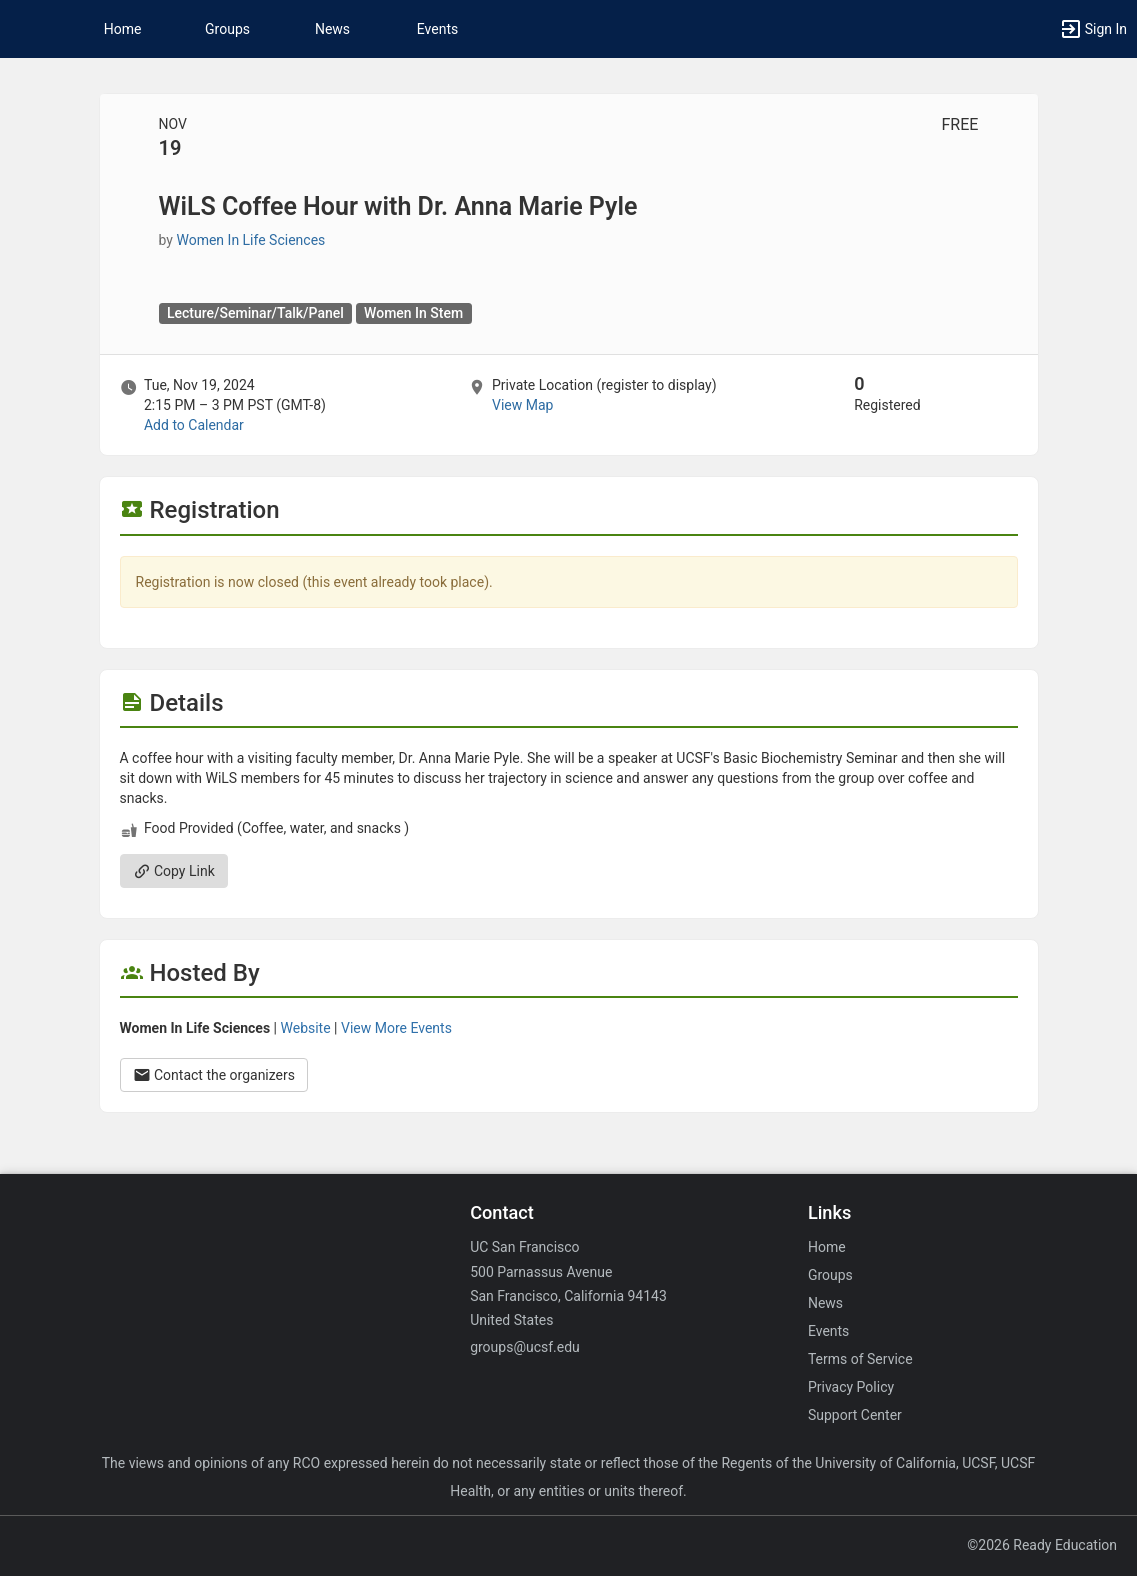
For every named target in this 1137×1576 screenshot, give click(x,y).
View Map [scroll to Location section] (522, 405)
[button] (25, 29)
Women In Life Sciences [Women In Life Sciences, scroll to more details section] (250, 240)
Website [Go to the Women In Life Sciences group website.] (306, 1028)
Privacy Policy (851, 1387)
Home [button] (123, 29)
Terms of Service (860, 1359)
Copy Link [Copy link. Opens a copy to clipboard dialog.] (174, 871)
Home (827, 1247)
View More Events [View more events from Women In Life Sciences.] (396, 1028)
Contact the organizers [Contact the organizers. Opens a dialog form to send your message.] (214, 1075)
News (332, 29)
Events (437, 29)
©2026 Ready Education (1042, 1545)
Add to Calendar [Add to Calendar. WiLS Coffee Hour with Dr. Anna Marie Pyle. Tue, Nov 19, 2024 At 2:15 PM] (194, 425)
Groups (227, 29)
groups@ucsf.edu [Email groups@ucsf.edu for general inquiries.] (525, 1347)
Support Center (855, 1415)
